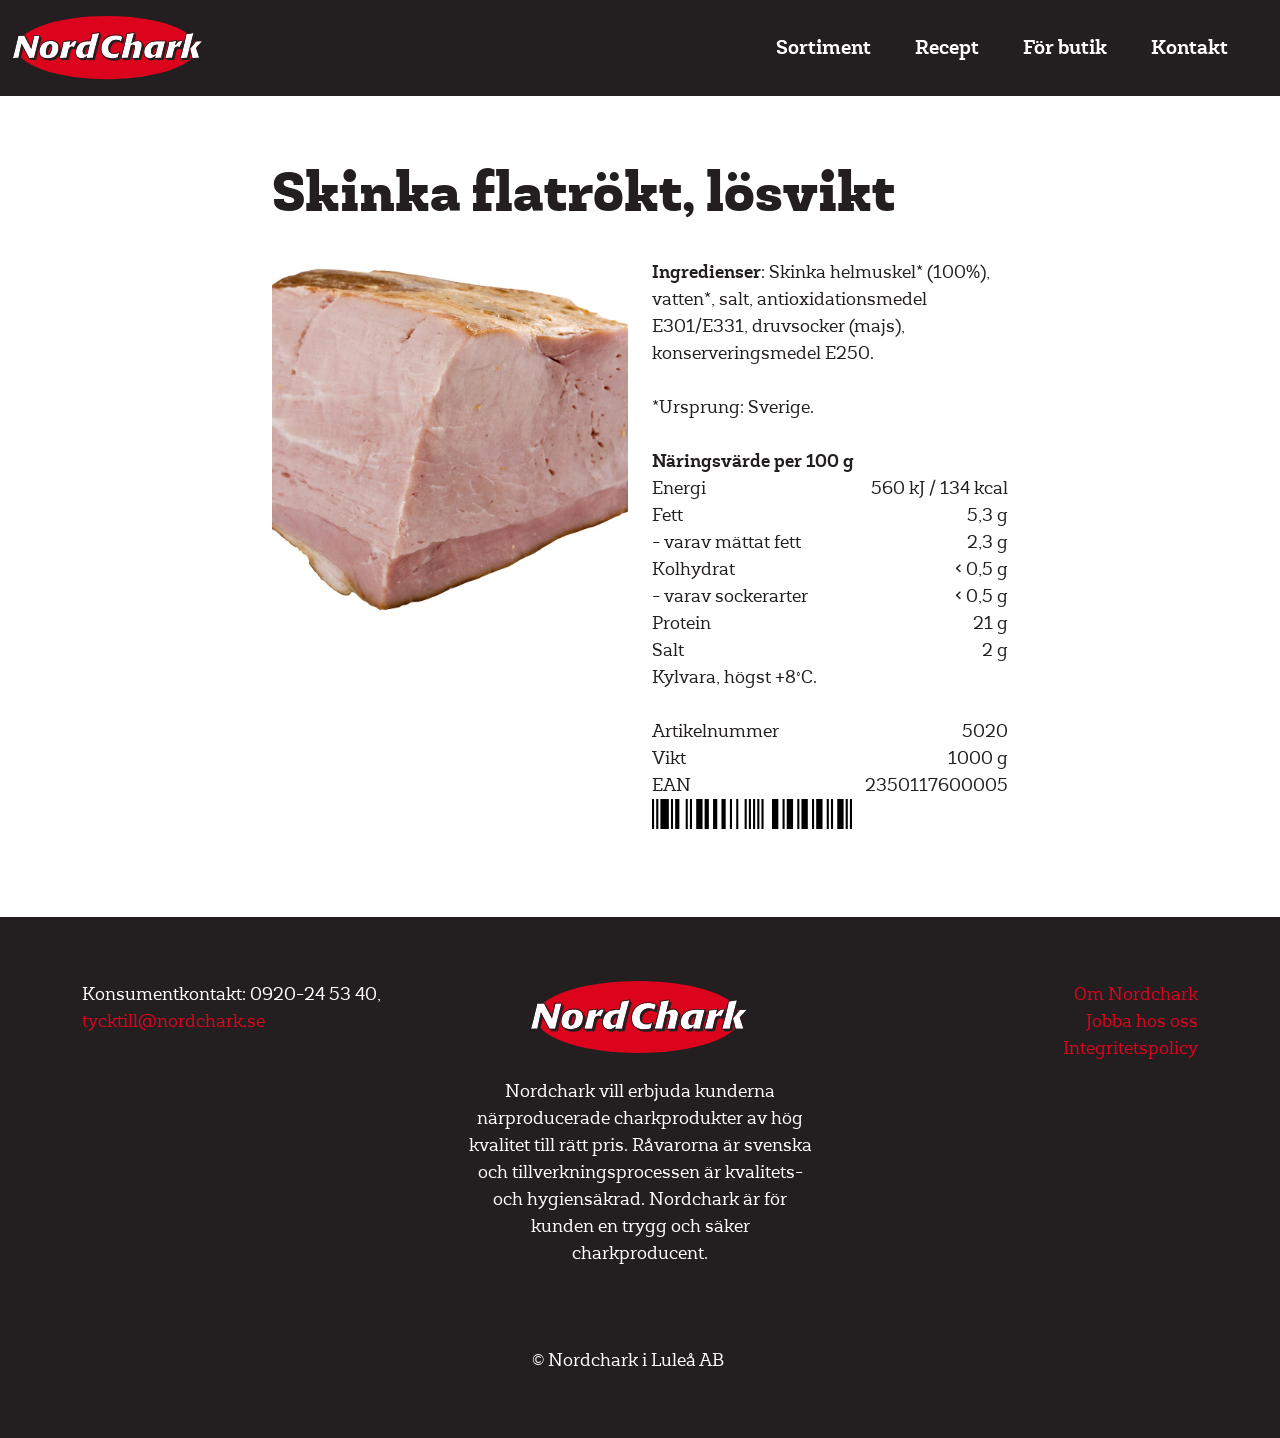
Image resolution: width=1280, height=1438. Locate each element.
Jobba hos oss (1142, 1021)
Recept (947, 47)
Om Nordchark (1136, 994)
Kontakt (1189, 47)
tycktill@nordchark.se (173, 1021)
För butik (1065, 47)
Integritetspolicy (1130, 1048)
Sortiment (823, 47)
